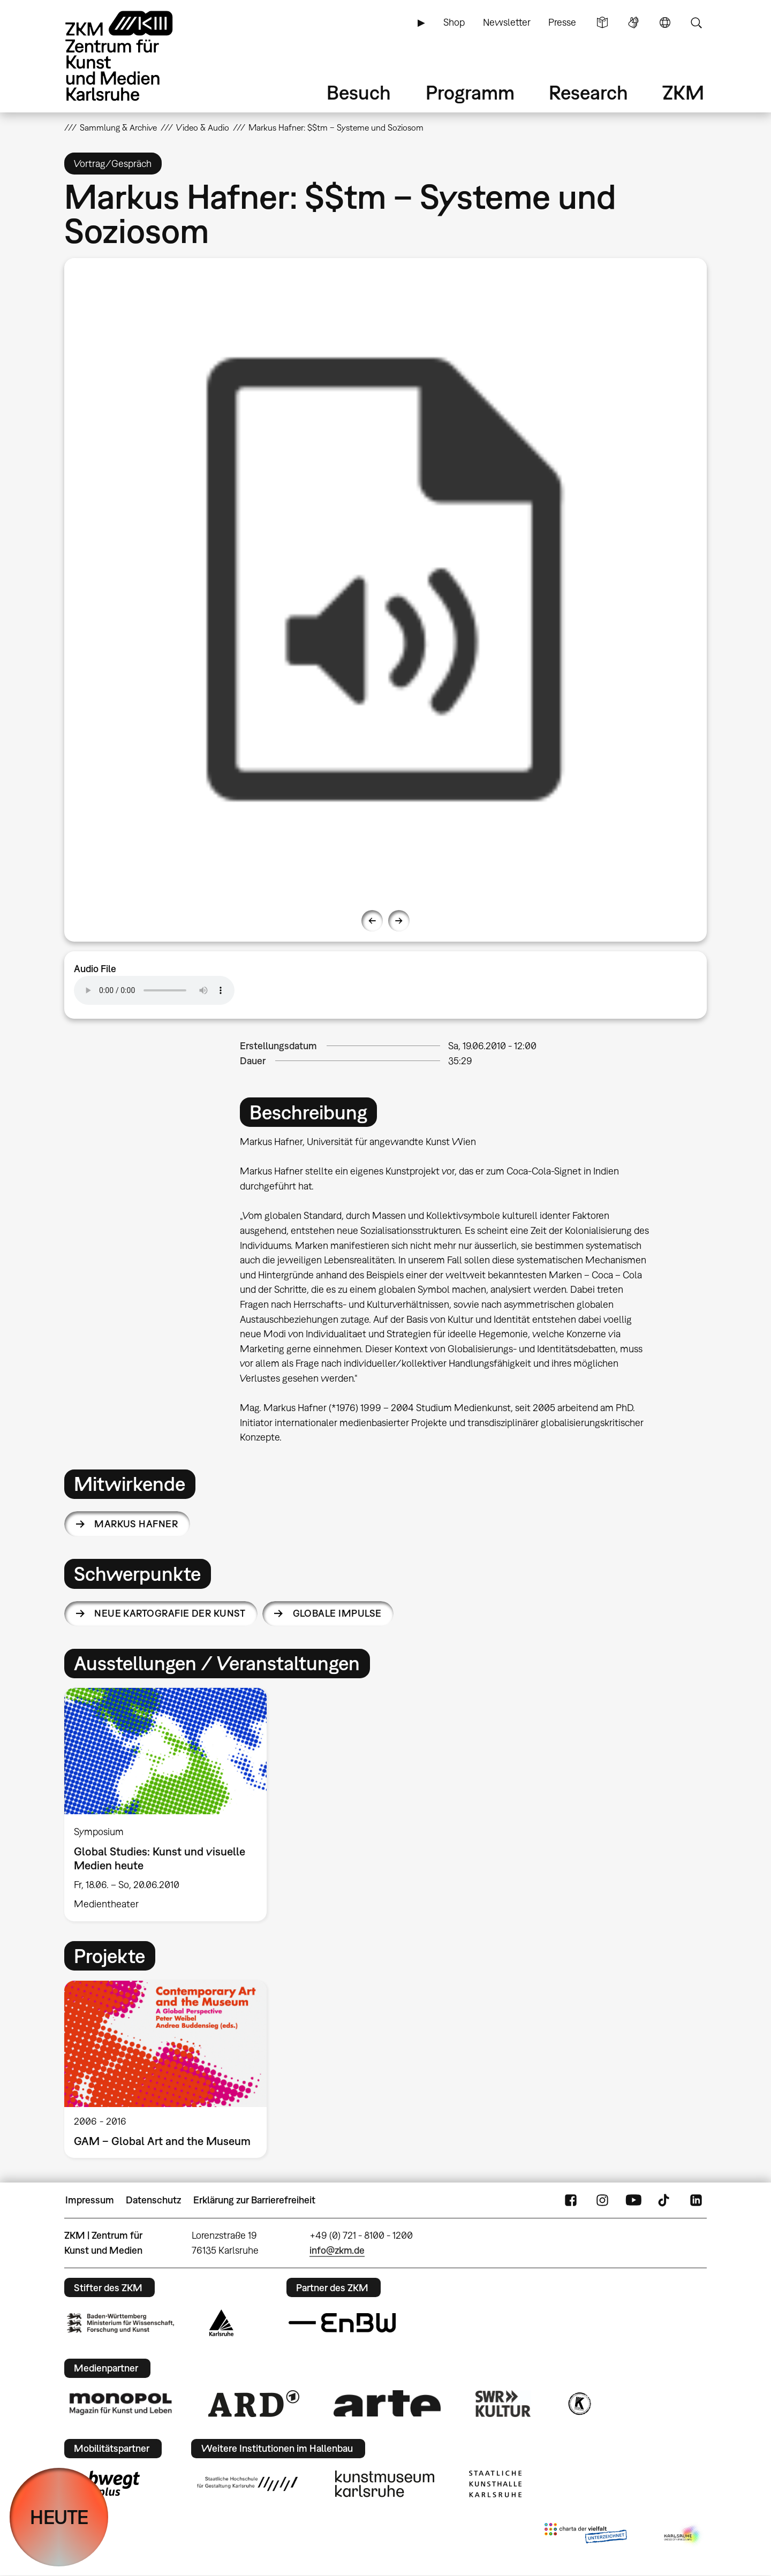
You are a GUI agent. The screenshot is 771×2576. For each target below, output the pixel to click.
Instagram (602, 2200)
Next (399, 920)
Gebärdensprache (633, 22)
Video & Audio (202, 127)
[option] (385, 579)
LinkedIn (696, 2200)
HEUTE (59, 2516)
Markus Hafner (136, 1523)
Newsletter (507, 22)
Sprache (665, 22)
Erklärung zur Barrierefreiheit (254, 2200)
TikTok (665, 2200)
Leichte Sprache (602, 22)
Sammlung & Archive (118, 127)
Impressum (89, 2200)
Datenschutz (153, 2200)
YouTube (633, 2200)
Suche (696, 22)
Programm (470, 92)
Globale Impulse (337, 1613)
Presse (562, 22)
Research (588, 92)
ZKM (683, 92)
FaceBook (570, 2200)
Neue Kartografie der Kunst (169, 1613)
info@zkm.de (337, 2250)
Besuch (359, 92)
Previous (372, 920)
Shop (454, 22)
